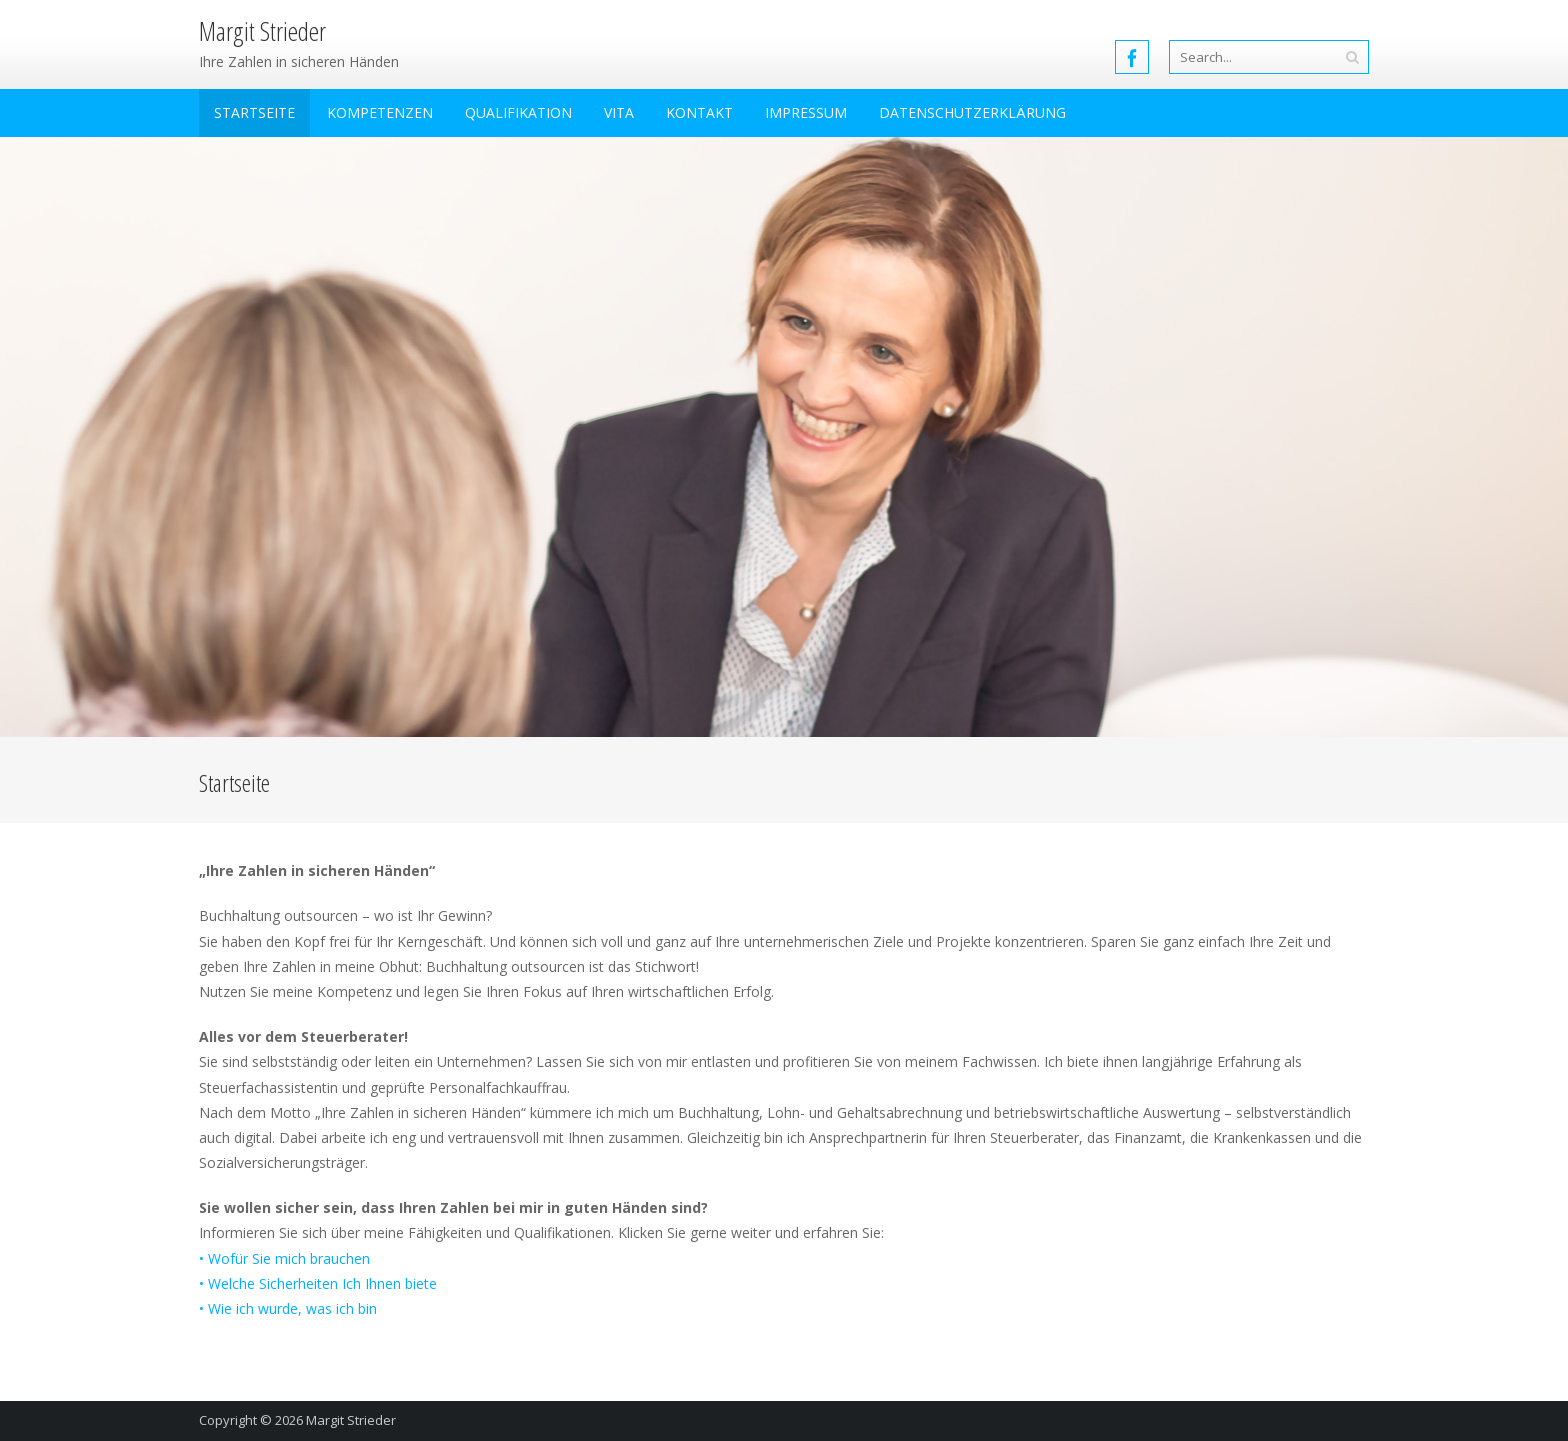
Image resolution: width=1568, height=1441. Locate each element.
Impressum (806, 112)
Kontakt (699, 112)
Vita (619, 112)
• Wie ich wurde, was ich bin (288, 1308)
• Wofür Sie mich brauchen (284, 1258)
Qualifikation (518, 112)
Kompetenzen (380, 112)
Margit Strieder (351, 1420)
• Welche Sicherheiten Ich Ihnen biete (318, 1283)
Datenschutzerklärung (972, 112)
